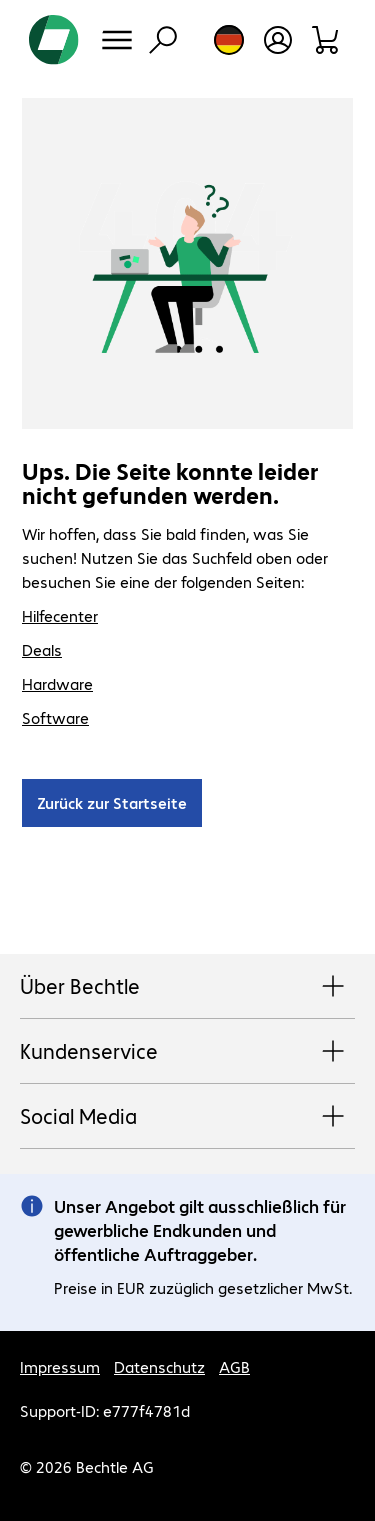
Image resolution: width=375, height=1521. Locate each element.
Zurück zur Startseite (112, 802)
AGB (234, 1366)
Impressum (60, 1366)
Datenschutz (159, 1366)
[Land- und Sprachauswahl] (229, 40)
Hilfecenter (60, 615)
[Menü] (117, 40)
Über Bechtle (187, 987)
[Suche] (163, 40)
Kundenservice (187, 1052)
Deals (42, 649)
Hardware (57, 683)
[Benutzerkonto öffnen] (278, 40)
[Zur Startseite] (54, 40)
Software (55, 717)
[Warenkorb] (326, 40)
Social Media (187, 1117)
